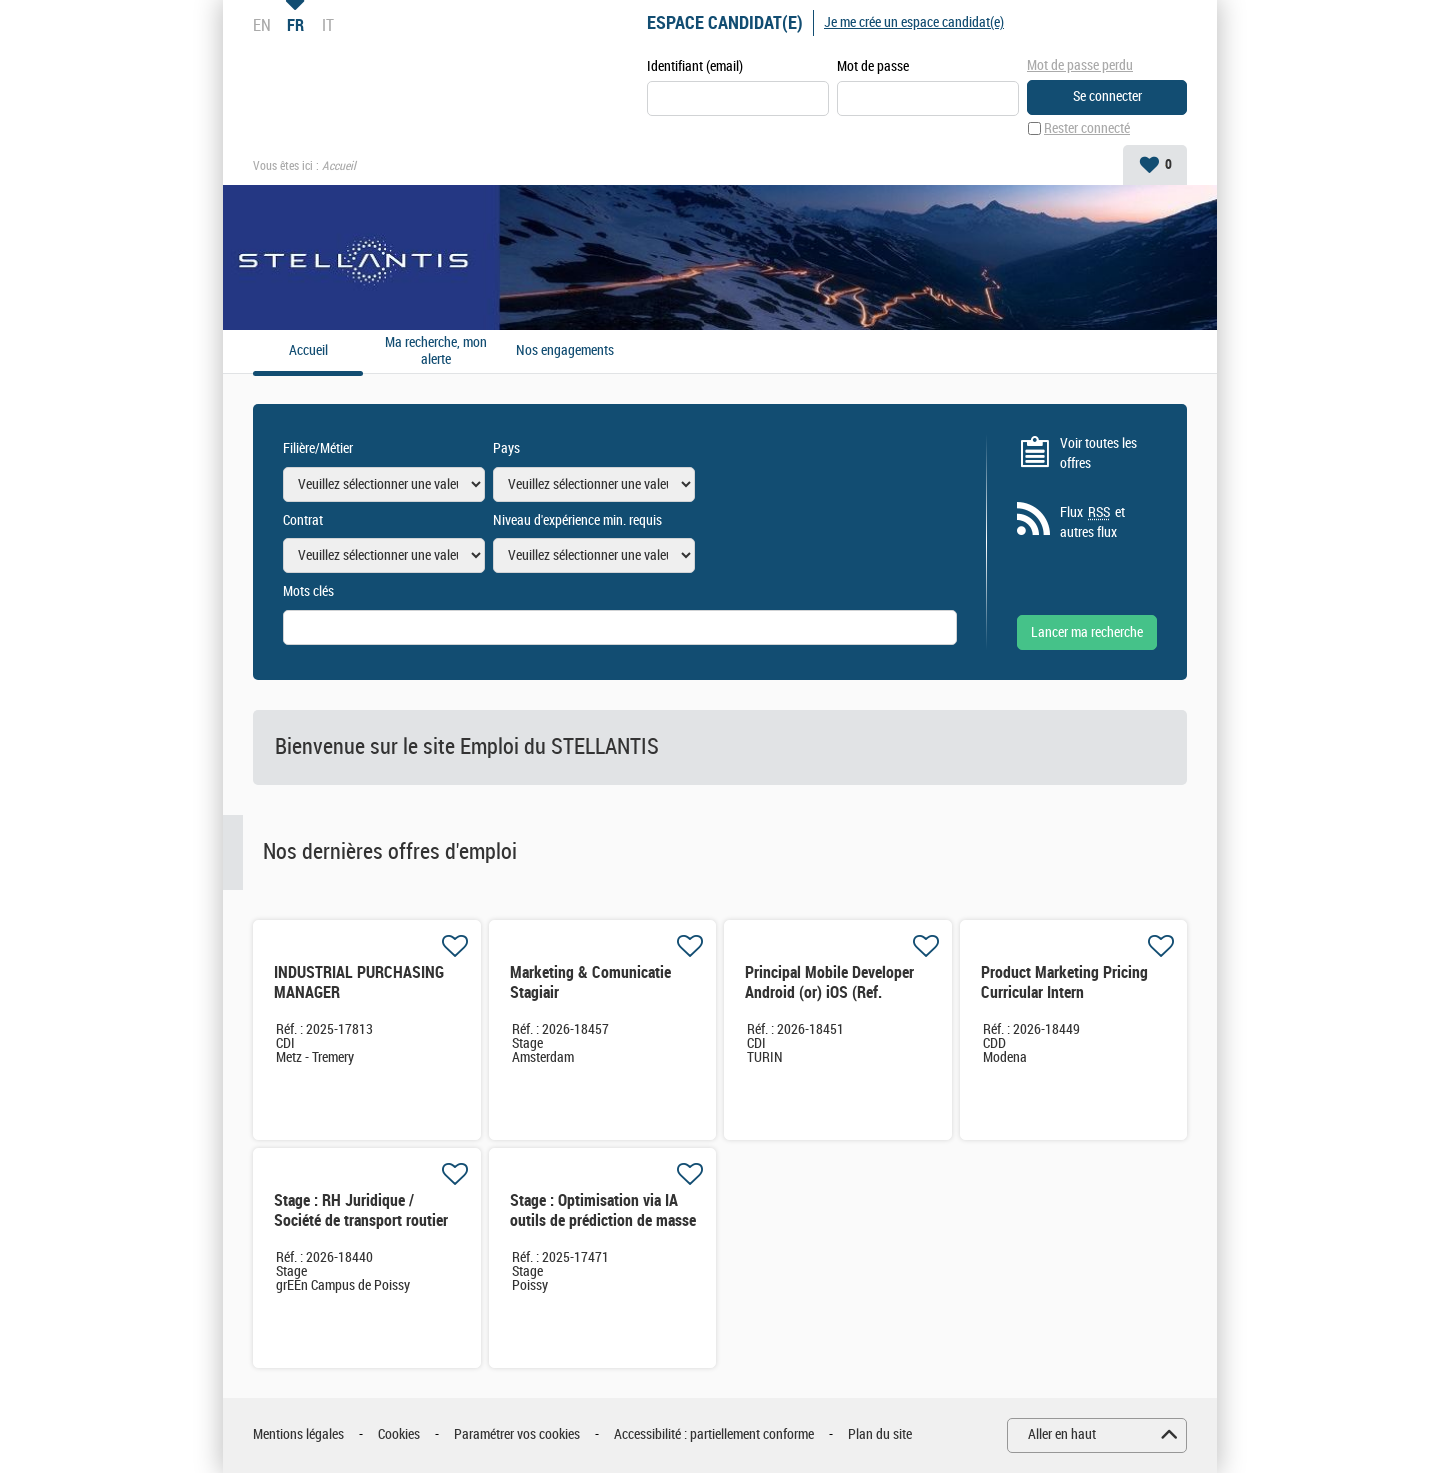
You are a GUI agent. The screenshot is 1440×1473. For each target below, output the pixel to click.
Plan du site (880, 1434)
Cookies (399, 1434)
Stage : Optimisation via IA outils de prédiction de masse (603, 1210)
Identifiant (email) (695, 66)
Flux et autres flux (1092, 522)
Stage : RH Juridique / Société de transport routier (361, 1210)
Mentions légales (298, 1434)
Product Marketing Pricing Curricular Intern (1064, 982)
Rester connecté (1087, 128)
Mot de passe (873, 66)
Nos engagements (565, 351)
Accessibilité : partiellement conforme (714, 1434)
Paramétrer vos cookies (517, 1434)
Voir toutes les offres (1098, 453)
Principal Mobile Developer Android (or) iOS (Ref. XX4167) (829, 992)
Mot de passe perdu (1080, 65)
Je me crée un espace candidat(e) (914, 22)
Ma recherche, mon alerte (436, 351)
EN (262, 25)
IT (328, 25)
